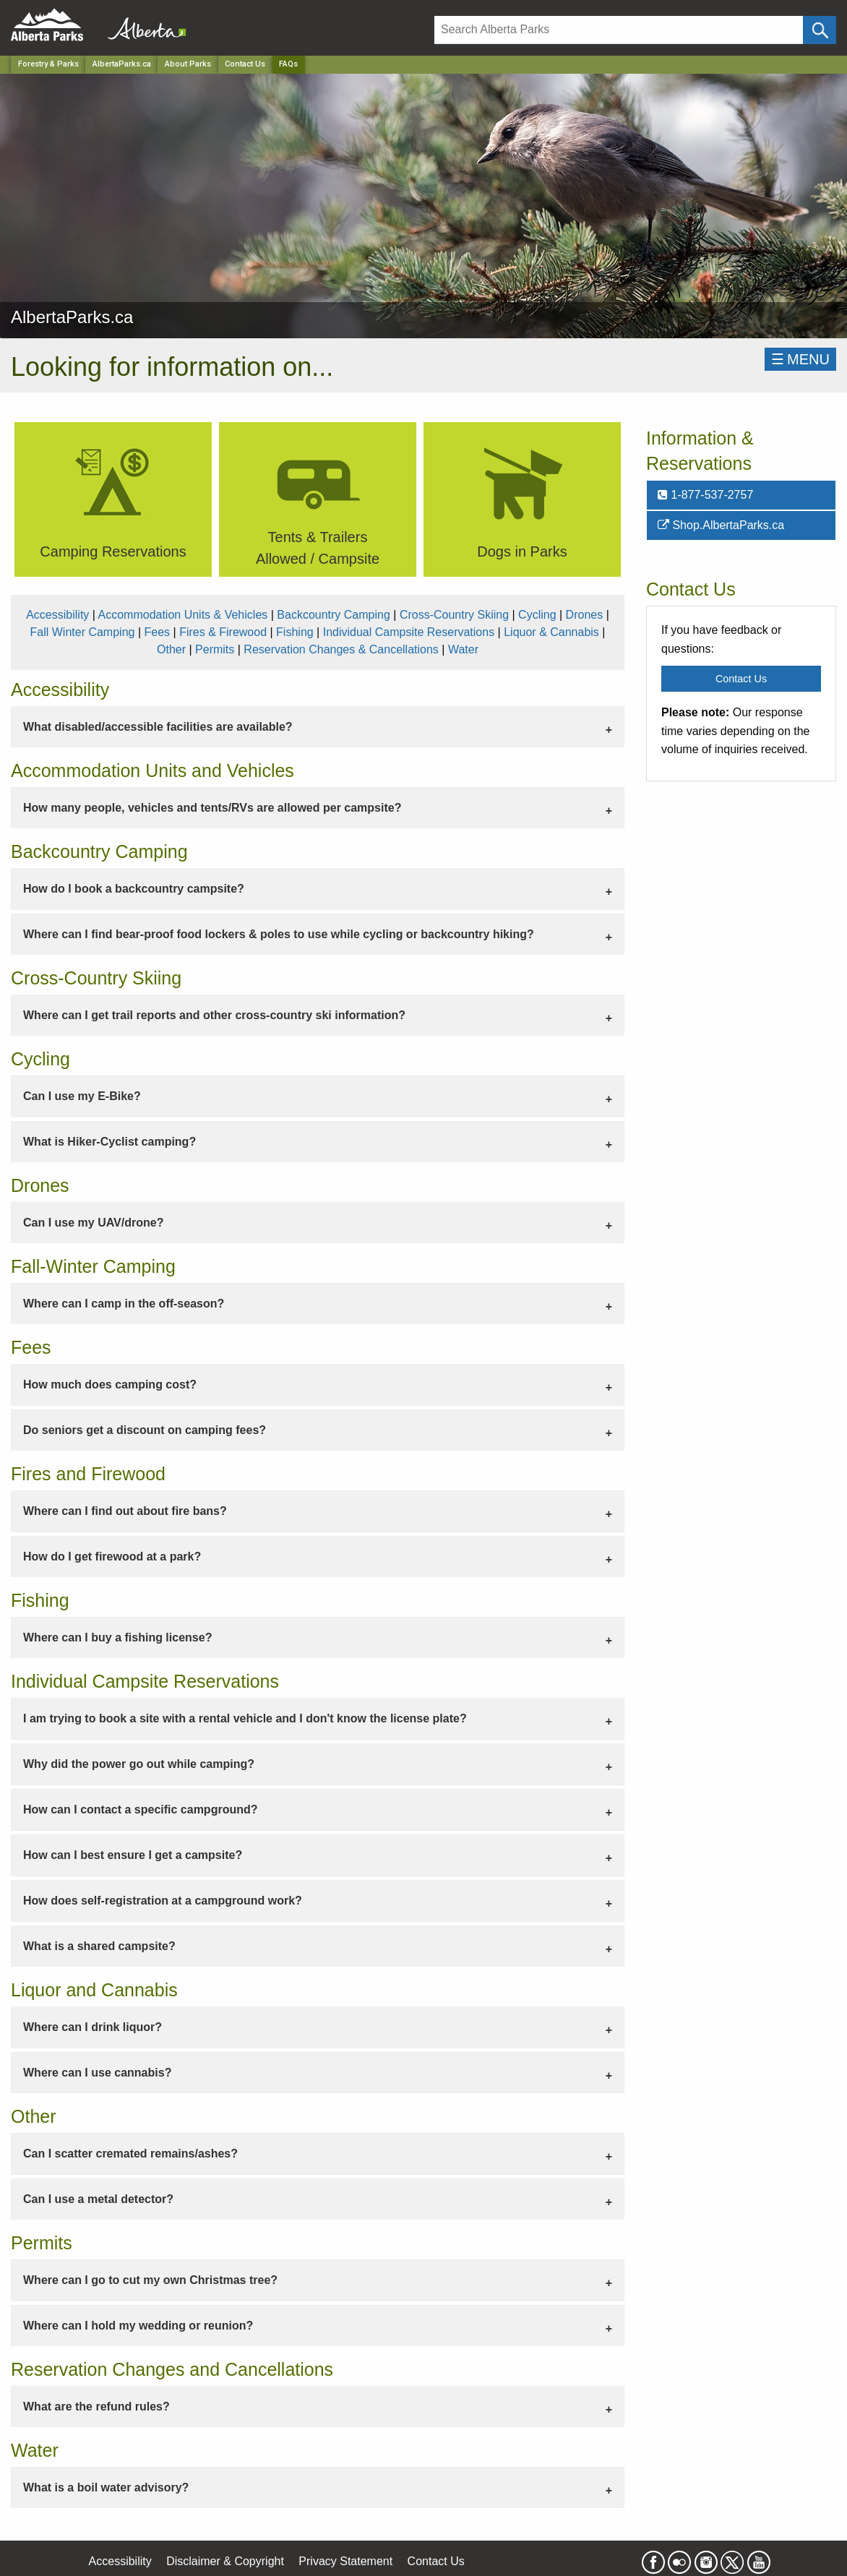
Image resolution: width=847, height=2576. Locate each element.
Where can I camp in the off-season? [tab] (123, 1303)
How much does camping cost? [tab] (110, 1384)
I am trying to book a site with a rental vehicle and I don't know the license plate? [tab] (245, 1718)
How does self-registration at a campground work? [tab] (162, 1900)
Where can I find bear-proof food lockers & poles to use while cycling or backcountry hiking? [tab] (278, 934)
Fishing (295, 632)
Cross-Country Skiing (454, 615)
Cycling (537, 615)
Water (463, 649)
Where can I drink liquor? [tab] (92, 2027)
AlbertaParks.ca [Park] (122, 64)
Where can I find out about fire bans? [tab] (125, 1511)
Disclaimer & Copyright (225, 2561)
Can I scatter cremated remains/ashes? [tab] (130, 2153)
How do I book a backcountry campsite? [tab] (133, 889)
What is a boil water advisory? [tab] (106, 2487)
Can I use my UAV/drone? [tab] (93, 1222)
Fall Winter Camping (82, 632)
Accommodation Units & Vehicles (183, 615)
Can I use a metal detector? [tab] (98, 2199)
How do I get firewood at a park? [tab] (112, 1556)
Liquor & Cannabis (551, 632)
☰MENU (800, 359)
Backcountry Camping (333, 615)
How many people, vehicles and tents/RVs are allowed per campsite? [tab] (212, 808)
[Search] (618, 30)
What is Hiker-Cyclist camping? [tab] (109, 1141)
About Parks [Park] (188, 64)
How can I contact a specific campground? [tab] (140, 1809)
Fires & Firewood (223, 632)
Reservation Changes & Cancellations (341, 649)
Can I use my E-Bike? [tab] (82, 1096)
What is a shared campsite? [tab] (99, 1946)
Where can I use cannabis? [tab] (97, 2072)
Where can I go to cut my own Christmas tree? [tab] (150, 2280)
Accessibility (57, 615)
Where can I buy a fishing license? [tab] (117, 1637)
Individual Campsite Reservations (408, 632)
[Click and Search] (819, 30)
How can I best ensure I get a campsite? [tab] (132, 1855)
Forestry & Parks (48, 64)
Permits (214, 649)
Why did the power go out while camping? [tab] (138, 1764)
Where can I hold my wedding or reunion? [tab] (138, 2325)
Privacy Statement (345, 2561)
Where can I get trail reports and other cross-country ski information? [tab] (214, 1015)
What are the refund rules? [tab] (96, 2406)
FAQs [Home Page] (288, 64)
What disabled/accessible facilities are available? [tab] (158, 727)
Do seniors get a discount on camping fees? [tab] (144, 1430)
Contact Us (245, 64)
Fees (158, 632)
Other (171, 649)
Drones (584, 615)
